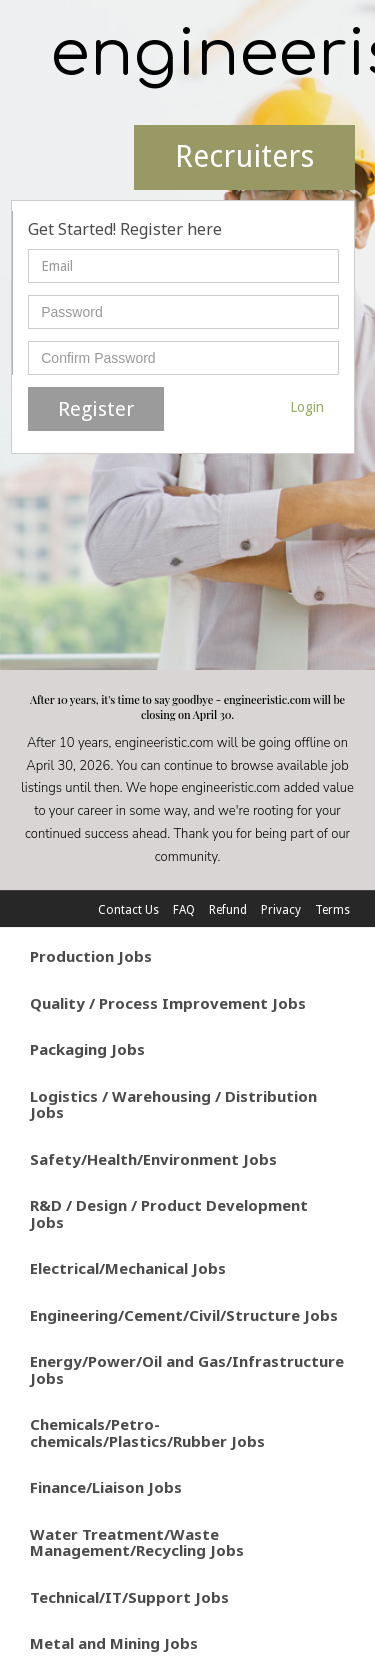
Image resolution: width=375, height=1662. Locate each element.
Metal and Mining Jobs (114, 1643)
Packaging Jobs (87, 1049)
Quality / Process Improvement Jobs (168, 1003)
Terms (332, 910)
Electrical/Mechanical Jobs (128, 1268)
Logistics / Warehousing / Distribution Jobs (173, 1104)
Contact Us (128, 910)
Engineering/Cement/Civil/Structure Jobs (184, 1315)
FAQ (184, 910)
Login (307, 407)
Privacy (281, 910)
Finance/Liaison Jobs (106, 1487)
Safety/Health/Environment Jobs (153, 1159)
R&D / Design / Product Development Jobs (169, 1213)
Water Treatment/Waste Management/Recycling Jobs (137, 1542)
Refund (228, 910)
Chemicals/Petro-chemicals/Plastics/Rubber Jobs (147, 1432)
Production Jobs (91, 956)
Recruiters (244, 156)
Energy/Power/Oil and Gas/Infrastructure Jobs (187, 1369)
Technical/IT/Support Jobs (129, 1597)
